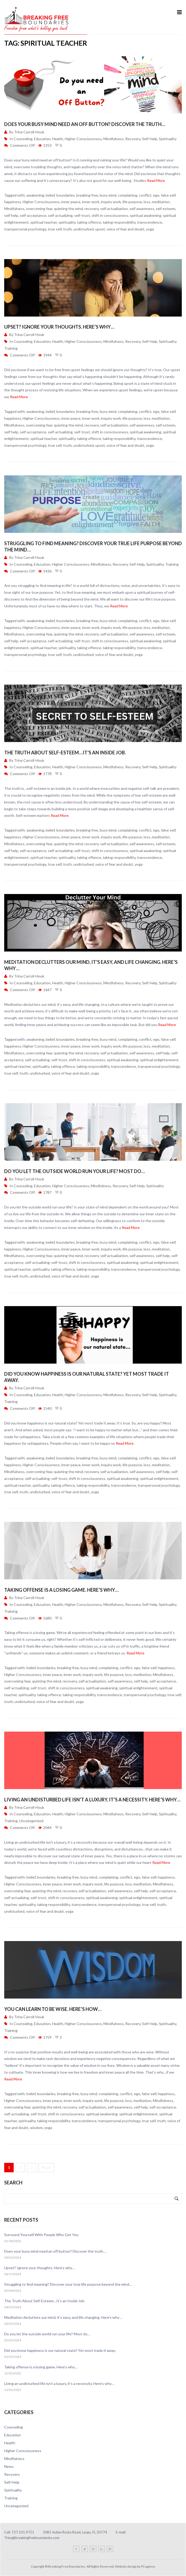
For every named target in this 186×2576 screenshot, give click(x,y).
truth (67, 229)
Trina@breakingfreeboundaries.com (31, 2538)
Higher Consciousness (83, 138)
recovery (91, 208)
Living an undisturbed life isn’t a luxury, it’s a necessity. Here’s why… (92, 1799)
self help (11, 215)
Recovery (132, 138)
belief (50, 195)
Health (57, 138)
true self (55, 229)
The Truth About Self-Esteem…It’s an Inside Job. (65, 752)
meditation (161, 201)
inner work (90, 201)
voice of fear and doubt (125, 229)
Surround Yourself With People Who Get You (41, 2234)
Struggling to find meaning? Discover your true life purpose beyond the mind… (68, 2284)
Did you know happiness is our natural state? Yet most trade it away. (60, 2350)
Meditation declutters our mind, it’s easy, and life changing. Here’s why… (63, 2317)
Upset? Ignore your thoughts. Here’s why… (59, 327)
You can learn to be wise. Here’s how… (53, 2009)
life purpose (132, 201)
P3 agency (148, 2566)
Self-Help (149, 138)
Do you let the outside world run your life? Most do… (74, 1171)
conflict (145, 195)
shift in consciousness (110, 215)
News (9, 2466)
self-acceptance (33, 215)
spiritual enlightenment (159, 1060)
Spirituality (168, 138)
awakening (35, 195)
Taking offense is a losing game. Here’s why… (61, 1590)
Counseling (23, 138)
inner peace (71, 201)
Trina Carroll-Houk (29, 132)
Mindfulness (113, 138)
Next (46, 2167)
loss (147, 201)
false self (168, 195)
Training (11, 348)
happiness (12, 201)
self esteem (165, 208)
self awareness (141, 208)
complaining (127, 195)
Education (42, 138)
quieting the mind (68, 208)
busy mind (108, 195)
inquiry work (111, 201)
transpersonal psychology (25, 229)
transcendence (149, 222)
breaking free (87, 195)
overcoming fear (39, 208)
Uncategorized (31, 1820)
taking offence (89, 222)
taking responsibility (119, 222)
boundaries (65, 195)
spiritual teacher (43, 222)
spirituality (67, 222)
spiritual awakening (145, 215)
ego (156, 195)
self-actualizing (60, 215)
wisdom (36, 2127)
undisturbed (83, 229)
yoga (150, 229)
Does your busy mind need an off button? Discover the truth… (84, 124)
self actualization (114, 208)
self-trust (82, 215)
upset (100, 229)
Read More (156, 180)
